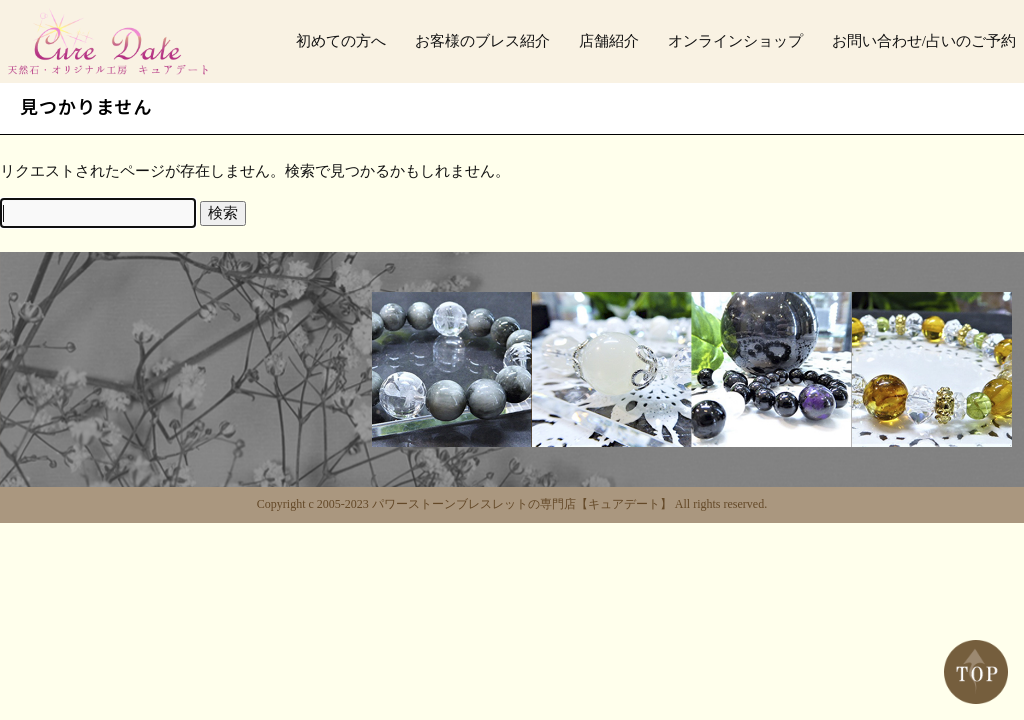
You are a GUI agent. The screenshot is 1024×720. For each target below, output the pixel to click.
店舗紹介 (609, 41)
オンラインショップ (735, 41)
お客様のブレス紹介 (482, 41)
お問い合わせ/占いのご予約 (924, 41)
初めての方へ (341, 41)
